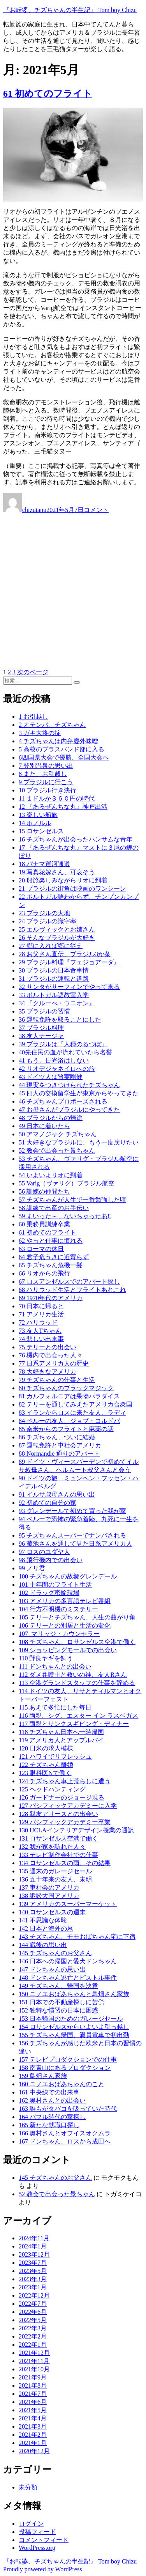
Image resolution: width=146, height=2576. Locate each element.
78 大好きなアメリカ (47, 1371)
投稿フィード (37, 2531)
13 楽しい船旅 (38, 814)
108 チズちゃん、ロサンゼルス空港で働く (77, 1642)
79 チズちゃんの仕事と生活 (57, 1380)
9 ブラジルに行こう (46, 782)
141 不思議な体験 (43, 1920)
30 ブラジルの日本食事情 (54, 970)
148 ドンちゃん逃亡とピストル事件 (68, 1977)
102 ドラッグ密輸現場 (49, 1592)
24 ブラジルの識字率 (47, 921)
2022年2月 (33, 2336)
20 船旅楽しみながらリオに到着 (63, 880)
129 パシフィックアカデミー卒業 (65, 1822)
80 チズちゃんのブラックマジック (66, 1388)
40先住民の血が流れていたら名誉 (65, 1052)
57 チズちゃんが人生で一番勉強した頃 (72, 1199)
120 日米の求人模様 (46, 1748)
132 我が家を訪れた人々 (52, 1846)
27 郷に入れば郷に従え (51, 946)
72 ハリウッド (38, 1322)
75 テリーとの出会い (47, 1347)
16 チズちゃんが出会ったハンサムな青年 (75, 839)
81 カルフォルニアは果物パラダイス (69, 1396)
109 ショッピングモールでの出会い (68, 1650)
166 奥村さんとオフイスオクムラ (65, 2133)
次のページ (32, 672)
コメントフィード (44, 2540)
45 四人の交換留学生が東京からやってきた (79, 1093)
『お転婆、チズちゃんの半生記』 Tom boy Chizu (70, 10)
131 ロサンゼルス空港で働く (58, 1838)
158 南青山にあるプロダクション (65, 2067)
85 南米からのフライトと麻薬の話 (66, 1429)
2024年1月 (33, 2246)
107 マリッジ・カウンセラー (59, 1633)
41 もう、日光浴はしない (54, 1060)
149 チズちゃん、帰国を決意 (58, 1985)
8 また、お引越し (43, 774)
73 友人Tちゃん (40, 1330)
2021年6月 (33, 2402)
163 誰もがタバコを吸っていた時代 (68, 2108)
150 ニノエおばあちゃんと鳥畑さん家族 (74, 1994)
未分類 (28, 2487)
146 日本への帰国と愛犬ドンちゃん (68, 1961)
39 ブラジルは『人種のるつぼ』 (63, 1044)
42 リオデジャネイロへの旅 (57, 1068)
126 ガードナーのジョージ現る (61, 1797)
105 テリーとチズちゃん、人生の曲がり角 (77, 1617)
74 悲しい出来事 (41, 1339)
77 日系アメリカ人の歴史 (54, 1363)
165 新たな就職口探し (49, 2125)
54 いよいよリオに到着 (51, 1175)
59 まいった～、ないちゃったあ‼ (65, 1216)
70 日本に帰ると (41, 1306)
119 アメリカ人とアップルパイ (61, 1740)
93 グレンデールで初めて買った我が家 (72, 1511)
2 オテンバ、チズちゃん (52, 724)
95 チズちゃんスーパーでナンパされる (72, 1535)
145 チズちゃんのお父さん (55, 1953)
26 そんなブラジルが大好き (57, 937)
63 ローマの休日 (41, 1248)
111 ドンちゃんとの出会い (55, 1666)
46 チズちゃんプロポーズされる (63, 1101)
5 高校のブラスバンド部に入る (61, 749)
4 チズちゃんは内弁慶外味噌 (58, 741)
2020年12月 (34, 2451)
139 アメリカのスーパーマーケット (68, 1904)
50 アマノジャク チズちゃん (58, 1134)
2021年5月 (33, 2410)
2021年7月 (33, 2393)
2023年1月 (33, 2287)
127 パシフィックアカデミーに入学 (68, 1805)
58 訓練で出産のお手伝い (54, 1208)
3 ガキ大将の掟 (40, 733)
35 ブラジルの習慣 (44, 1011)
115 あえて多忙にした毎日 (55, 1707)
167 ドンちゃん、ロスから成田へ (65, 2141)
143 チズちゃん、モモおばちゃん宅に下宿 (77, 1936)
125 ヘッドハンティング (52, 1789)
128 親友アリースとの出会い (58, 1814)
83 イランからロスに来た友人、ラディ (72, 1412)
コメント (96, 510)
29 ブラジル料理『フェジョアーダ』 (69, 962)
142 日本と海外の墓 (46, 1928)
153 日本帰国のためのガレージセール (71, 2018)
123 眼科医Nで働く (45, 1773)
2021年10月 (34, 2369)
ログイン (31, 2523)
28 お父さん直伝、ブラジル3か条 (65, 954)
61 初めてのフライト (47, 94)
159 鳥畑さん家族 (43, 2076)
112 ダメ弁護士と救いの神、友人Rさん (73, 1674)
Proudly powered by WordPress (42, 2569)
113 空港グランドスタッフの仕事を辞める (77, 1683)
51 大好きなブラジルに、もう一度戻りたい (79, 1142)
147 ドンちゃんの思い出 (52, 1969)
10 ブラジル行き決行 (47, 790)
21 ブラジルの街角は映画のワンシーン (72, 888)
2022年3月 (33, 2328)
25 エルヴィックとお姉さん (57, 929)
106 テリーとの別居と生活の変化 (65, 1625)
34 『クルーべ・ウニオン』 (57, 1003)
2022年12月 (34, 2295)
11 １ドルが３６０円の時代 (57, 798)
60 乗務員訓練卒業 (44, 1224)
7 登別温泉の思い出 (46, 765)
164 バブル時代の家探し (52, 2117)
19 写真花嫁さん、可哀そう (57, 872)
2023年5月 (33, 2271)
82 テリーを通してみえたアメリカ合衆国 (75, 1404)
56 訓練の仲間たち (44, 1191)
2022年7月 (33, 2303)
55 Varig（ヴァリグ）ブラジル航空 (66, 1183)
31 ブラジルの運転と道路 (54, 978)
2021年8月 (33, 2385)
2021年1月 (33, 2443)
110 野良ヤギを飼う (46, 1658)
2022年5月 (33, 2320)
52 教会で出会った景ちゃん (57, 1150)
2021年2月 (33, 2434)
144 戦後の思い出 (43, 1945)
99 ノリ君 (32, 1568)
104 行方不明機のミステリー (58, 1609)
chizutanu (34, 510)
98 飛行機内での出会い (51, 1560)
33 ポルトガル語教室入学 (54, 995)
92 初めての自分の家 (47, 1502)
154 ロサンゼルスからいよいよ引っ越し (74, 2026)
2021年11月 (34, 2361)
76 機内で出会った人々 (51, 1355)
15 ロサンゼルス (41, 831)
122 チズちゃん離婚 (46, 1764)
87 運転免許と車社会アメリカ (60, 1445)
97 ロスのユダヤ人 (44, 1551)
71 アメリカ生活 (41, 1314)
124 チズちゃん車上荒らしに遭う (65, 1781)
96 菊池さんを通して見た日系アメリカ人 (75, 1543)
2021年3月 (33, 2426)
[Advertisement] (73, 591)
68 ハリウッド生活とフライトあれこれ (72, 1289)
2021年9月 (33, 2377)
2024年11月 (34, 2238)
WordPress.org (37, 2547)
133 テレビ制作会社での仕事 (58, 1854)
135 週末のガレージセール (55, 1871)
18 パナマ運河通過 (44, 864)
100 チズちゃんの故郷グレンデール (68, 1576)
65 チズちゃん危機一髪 (51, 1265)
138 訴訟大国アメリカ (49, 1895)
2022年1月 (33, 2344)
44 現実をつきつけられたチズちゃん (69, 1085)
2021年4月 (33, 2418)
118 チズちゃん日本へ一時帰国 (61, 1732)
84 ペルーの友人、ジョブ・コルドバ (69, 1420)
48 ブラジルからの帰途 (51, 1117)
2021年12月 (34, 2352)
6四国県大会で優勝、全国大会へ (64, 757)
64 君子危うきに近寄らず (54, 1257)
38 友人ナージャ (41, 1036)
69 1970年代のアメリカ (51, 1298)
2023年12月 (34, 2254)
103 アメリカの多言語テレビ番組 (65, 1601)
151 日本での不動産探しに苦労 (61, 2002)
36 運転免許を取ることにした (60, 1019)
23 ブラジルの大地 (44, 913)
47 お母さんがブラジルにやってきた (69, 1109)
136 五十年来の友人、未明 (55, 1879)
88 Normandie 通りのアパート (59, 1453)
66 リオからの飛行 (44, 1273)
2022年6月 (33, 2311)
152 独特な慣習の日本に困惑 (58, 2010)
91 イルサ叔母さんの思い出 (57, 1494)
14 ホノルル (35, 823)
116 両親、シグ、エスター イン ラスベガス (78, 1715)
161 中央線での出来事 (49, 2092)
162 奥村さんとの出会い (52, 2100)
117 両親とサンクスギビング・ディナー (74, 1723)
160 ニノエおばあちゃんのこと (61, 2084)
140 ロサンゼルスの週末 (52, 1912)
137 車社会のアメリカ (49, 1887)
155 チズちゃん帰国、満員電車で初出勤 (74, 2035)
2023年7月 (33, 2262)
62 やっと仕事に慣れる (51, 1240)
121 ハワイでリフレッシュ (55, 1756)
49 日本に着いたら (44, 1126)
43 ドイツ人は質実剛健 (51, 1077)
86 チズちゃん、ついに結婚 (57, 1437)
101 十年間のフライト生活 (55, 1584)
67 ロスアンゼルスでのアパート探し (69, 1281)
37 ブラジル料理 (41, 1027)
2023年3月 (33, 2279)
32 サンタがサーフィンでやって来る (69, 986)
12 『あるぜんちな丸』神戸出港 (63, 806)
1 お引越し (33, 716)
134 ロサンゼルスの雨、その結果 (65, 1863)
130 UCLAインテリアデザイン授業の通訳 (76, 1830)
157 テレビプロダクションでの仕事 (68, 2059)
